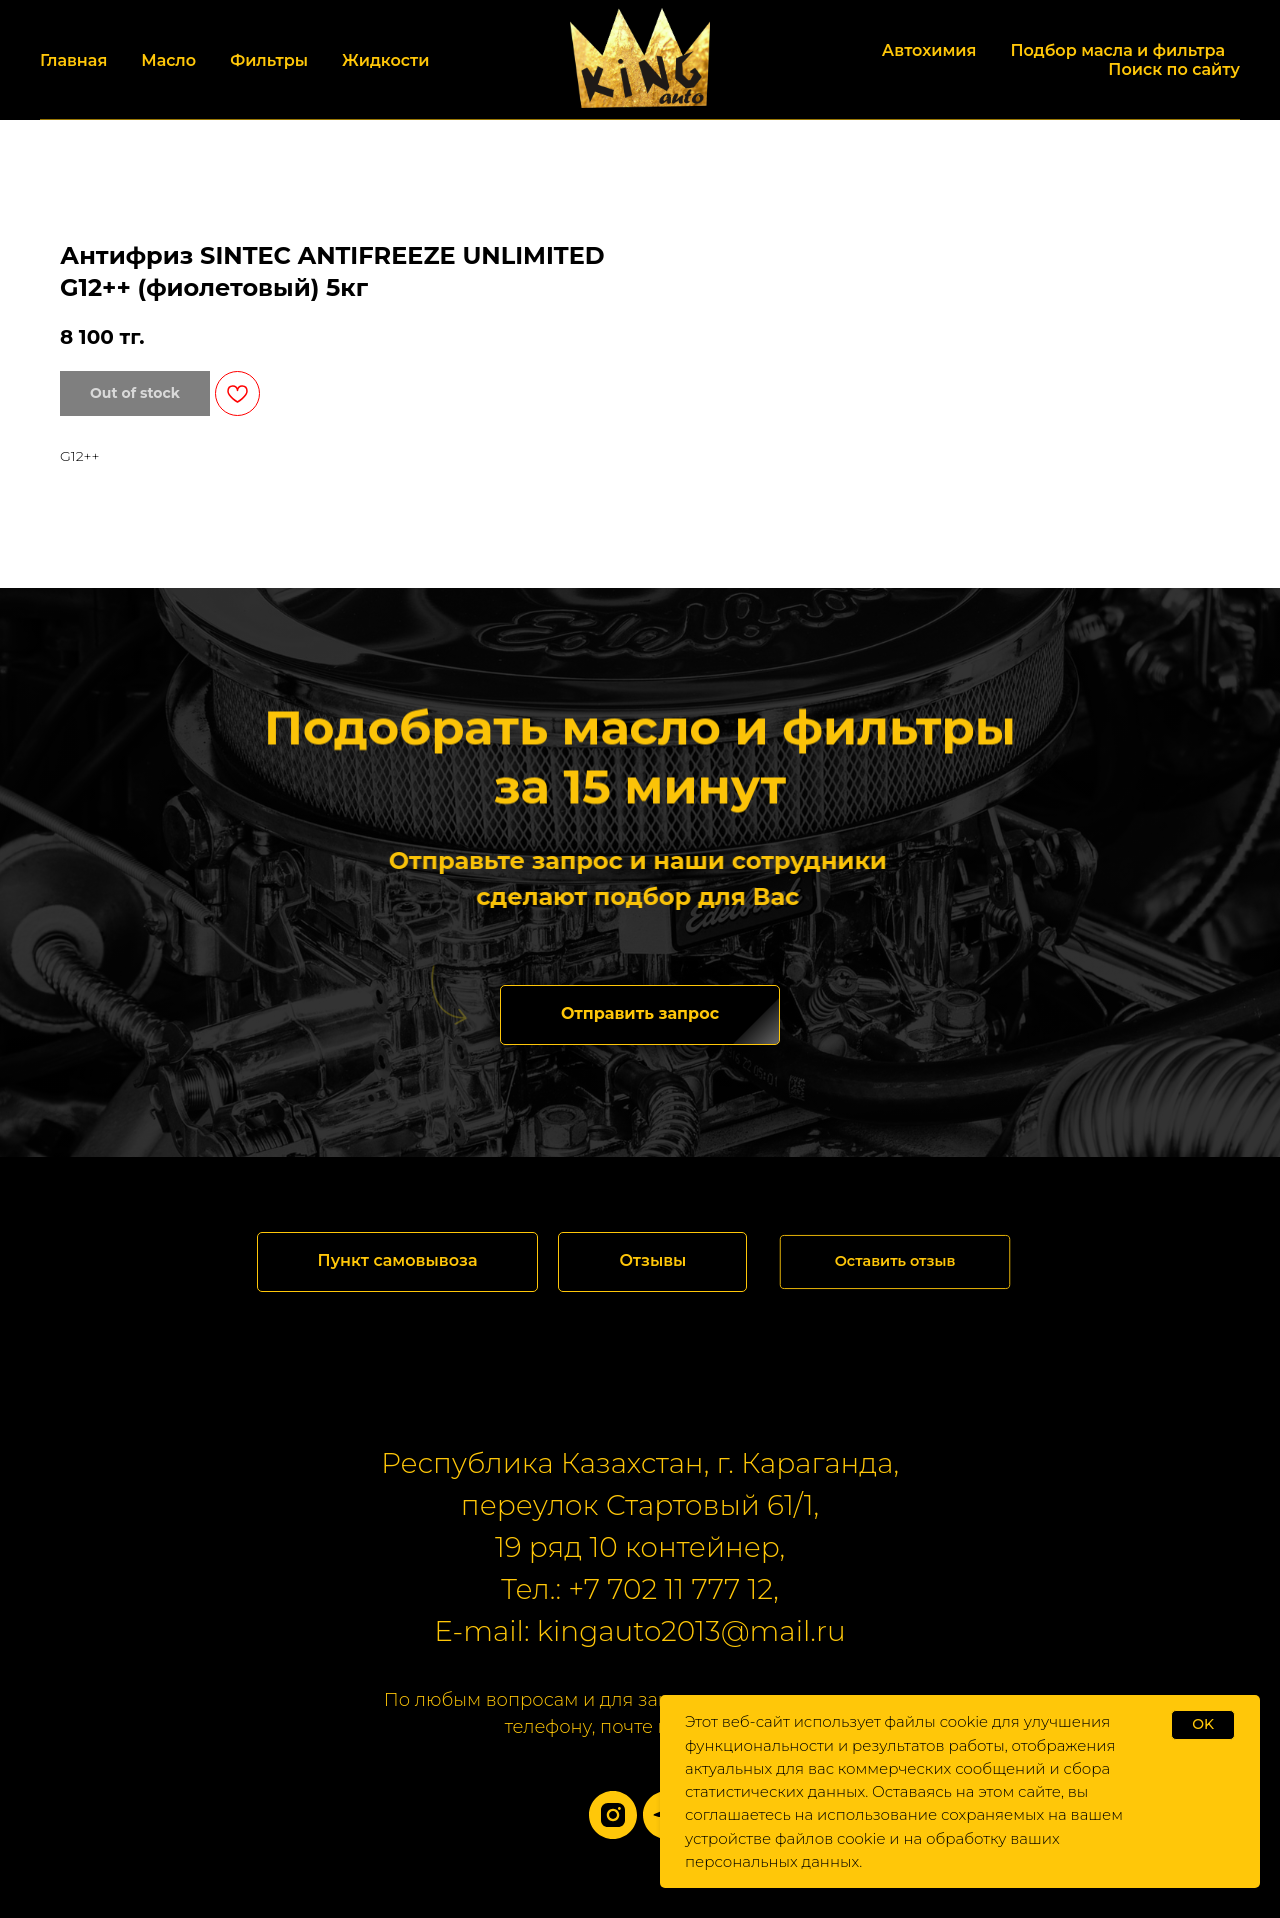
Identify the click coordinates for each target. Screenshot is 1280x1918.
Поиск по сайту (1174, 69)
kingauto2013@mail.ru (691, 1631)
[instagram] (613, 1815)
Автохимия (929, 50)
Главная (73, 60)
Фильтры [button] (269, 60)
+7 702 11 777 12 (670, 1589)
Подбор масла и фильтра (1117, 50)
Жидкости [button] (385, 60)
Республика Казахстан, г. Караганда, (640, 1463)
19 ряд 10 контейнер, (640, 1547)
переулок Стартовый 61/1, (640, 1505)
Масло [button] (168, 60)
